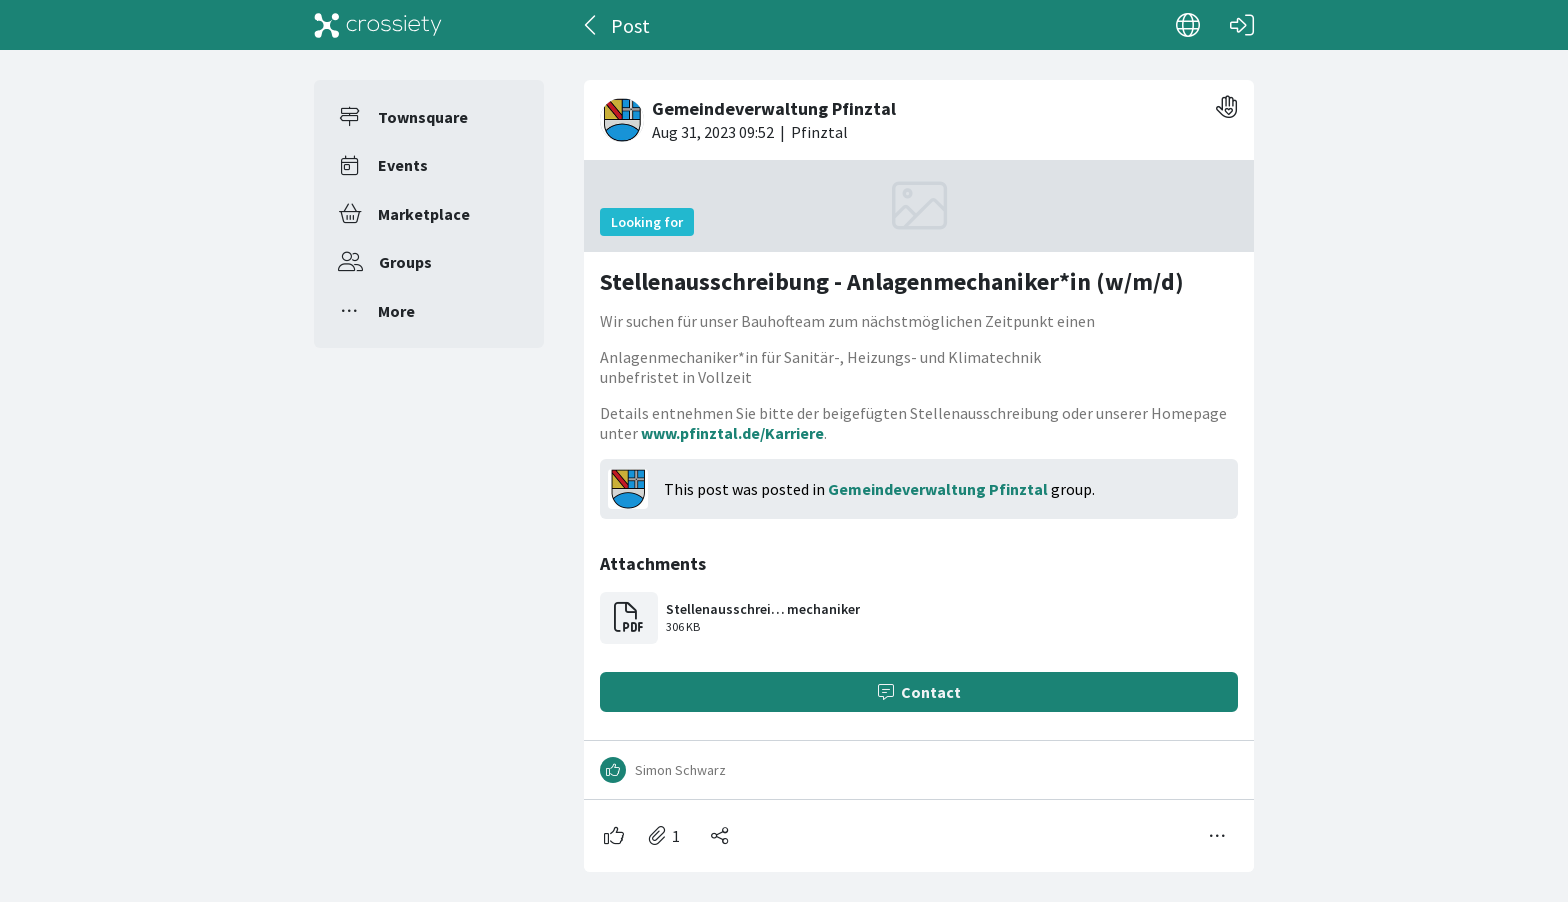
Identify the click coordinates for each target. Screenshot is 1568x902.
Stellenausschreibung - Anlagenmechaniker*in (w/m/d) (892, 281)
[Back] (591, 25)
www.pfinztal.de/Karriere (732, 433)
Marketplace (424, 214)
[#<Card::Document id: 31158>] (919, 468)
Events (403, 165)
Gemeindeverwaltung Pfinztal (938, 489)
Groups (405, 262)
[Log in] (1242, 25)
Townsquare (423, 117)
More (396, 311)
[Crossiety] (378, 25)
